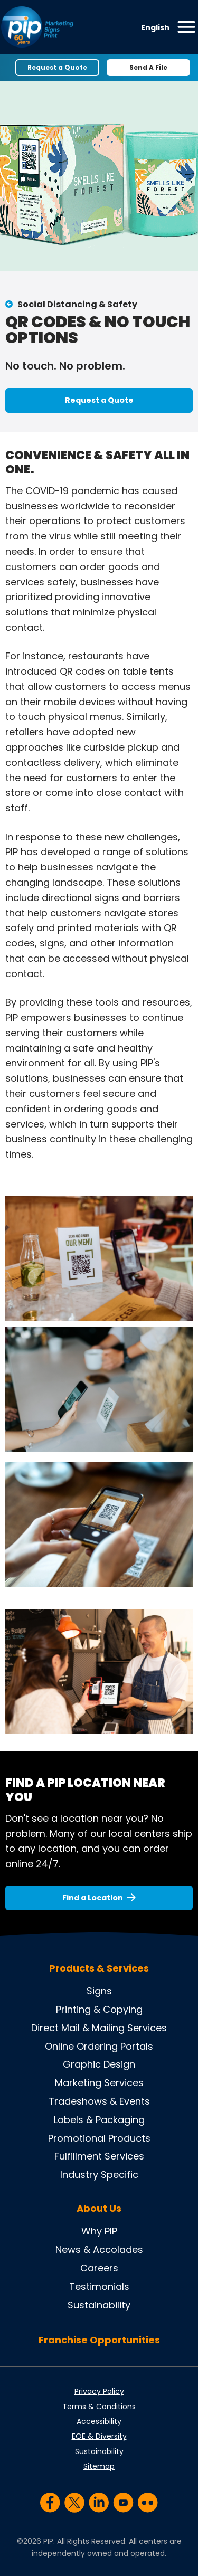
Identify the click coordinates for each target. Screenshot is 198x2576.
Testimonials (99, 2286)
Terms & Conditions (99, 2406)
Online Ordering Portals (99, 2046)
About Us (99, 2208)
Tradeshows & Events (99, 2101)
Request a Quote (57, 67)
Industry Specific (99, 2174)
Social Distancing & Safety (77, 304)
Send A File (148, 67)
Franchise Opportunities (99, 2339)
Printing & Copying (99, 2009)
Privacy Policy (99, 2391)
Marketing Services (99, 2082)
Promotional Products (99, 2138)
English (155, 27)
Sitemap (99, 2466)
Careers (99, 2268)
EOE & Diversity (99, 2436)
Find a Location (92, 1897)
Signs (99, 1990)
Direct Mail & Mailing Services (99, 2027)
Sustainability (99, 2305)
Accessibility (99, 2421)
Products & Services (99, 1968)
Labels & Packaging (99, 2119)
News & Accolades (99, 2249)
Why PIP (99, 2231)
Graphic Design (99, 2064)
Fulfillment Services (99, 2156)
